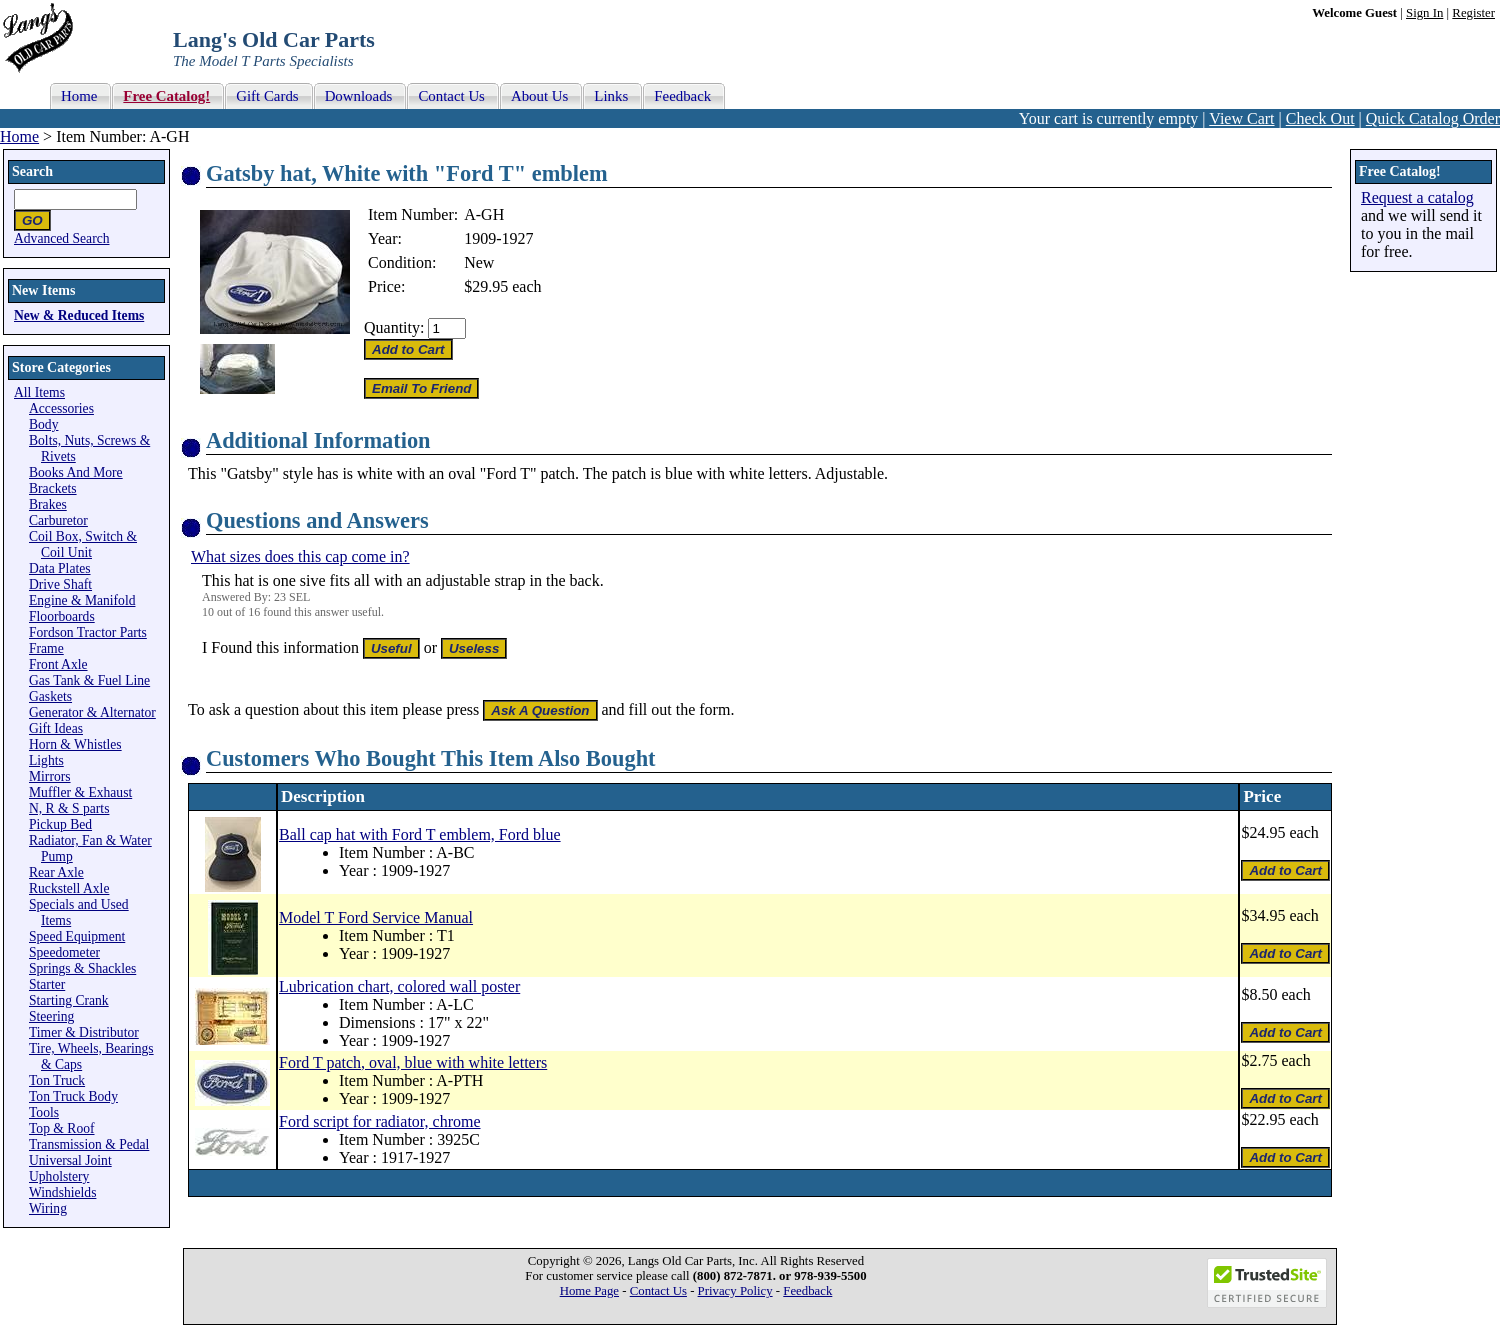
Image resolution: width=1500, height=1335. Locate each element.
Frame (46, 648)
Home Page (589, 1291)
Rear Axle (56, 872)
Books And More (76, 472)
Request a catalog (1417, 197)
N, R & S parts (69, 808)
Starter (47, 984)
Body (43, 424)
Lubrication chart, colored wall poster (399, 986)
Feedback (807, 1291)
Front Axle (58, 664)
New (479, 262)
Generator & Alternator (92, 712)
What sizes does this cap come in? (300, 556)
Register (1473, 13)
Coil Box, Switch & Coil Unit (83, 544)
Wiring (48, 1208)
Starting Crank (69, 1000)
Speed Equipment (77, 936)
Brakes (48, 504)
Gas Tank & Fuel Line (89, 680)
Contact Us (658, 1291)
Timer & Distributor (84, 1032)
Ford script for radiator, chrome (380, 1121)
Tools (44, 1112)
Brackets (53, 488)
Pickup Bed (60, 824)
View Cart (1241, 118)
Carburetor (58, 520)
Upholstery (59, 1176)
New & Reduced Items (79, 315)
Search (32, 171)
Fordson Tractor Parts (88, 632)
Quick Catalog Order (1433, 118)
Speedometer (64, 952)
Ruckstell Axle (69, 888)
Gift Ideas (56, 728)
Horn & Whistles (75, 744)
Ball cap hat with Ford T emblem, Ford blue (420, 834)
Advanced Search (62, 238)
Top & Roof (62, 1128)
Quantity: (394, 327)
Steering (51, 1016)
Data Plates (60, 568)
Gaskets (50, 696)
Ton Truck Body (73, 1096)
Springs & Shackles (82, 968)
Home (19, 136)
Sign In (1424, 13)
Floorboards (62, 616)
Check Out (1320, 118)
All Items (39, 392)
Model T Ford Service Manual (376, 917)
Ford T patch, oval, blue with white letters (413, 1062)
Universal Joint (70, 1160)
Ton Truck (57, 1080)
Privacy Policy (735, 1291)
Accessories (61, 408)
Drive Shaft (60, 584)
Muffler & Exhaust (80, 792)
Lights (46, 760)
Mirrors (50, 776)
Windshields (62, 1192)
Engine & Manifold (82, 600)
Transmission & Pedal (89, 1144)
